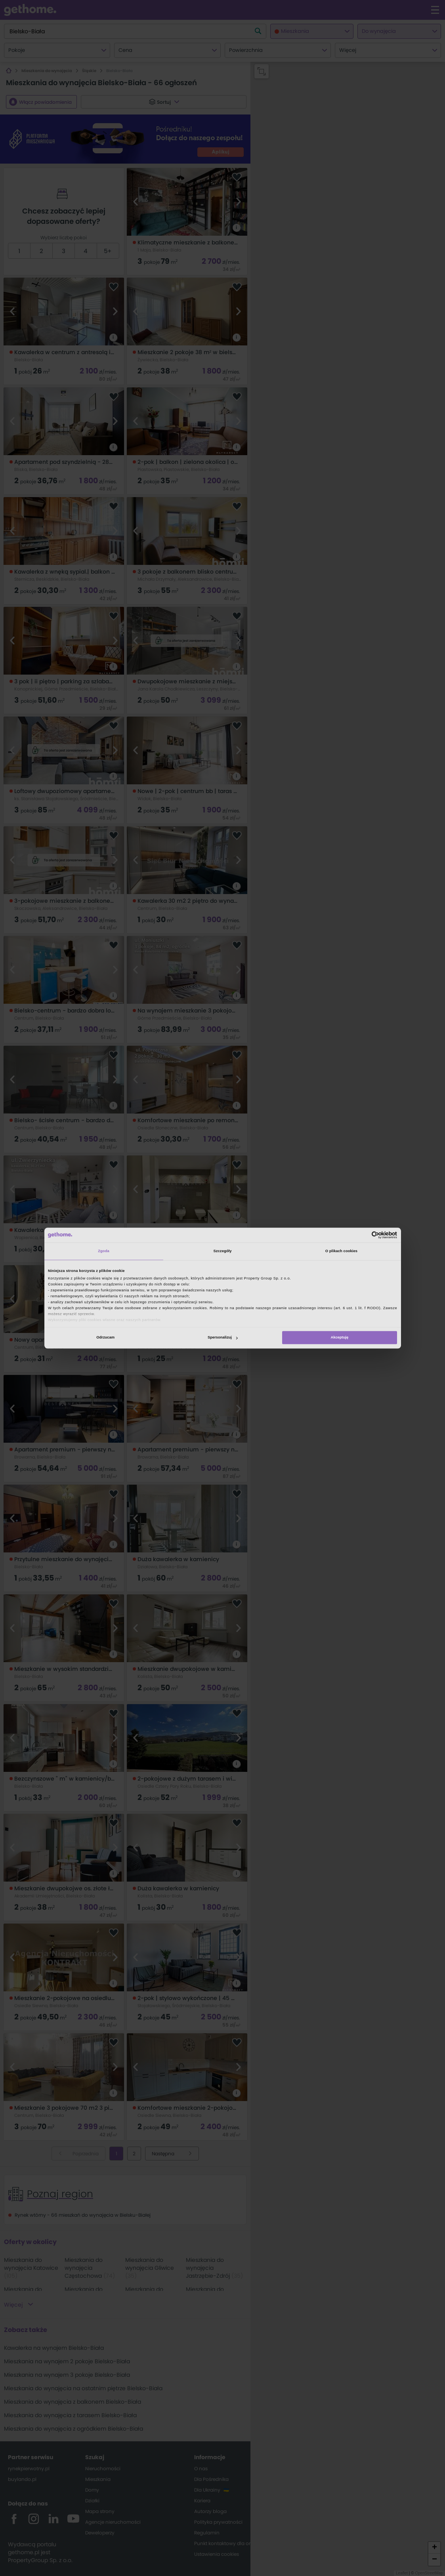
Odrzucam (105, 1338)
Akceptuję (339, 1338)
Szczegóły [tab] (222, 1251)
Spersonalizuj (223, 1338)
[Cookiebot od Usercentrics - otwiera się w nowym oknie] (362, 1235)
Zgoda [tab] (103, 1251)
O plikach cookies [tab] (341, 1251)
